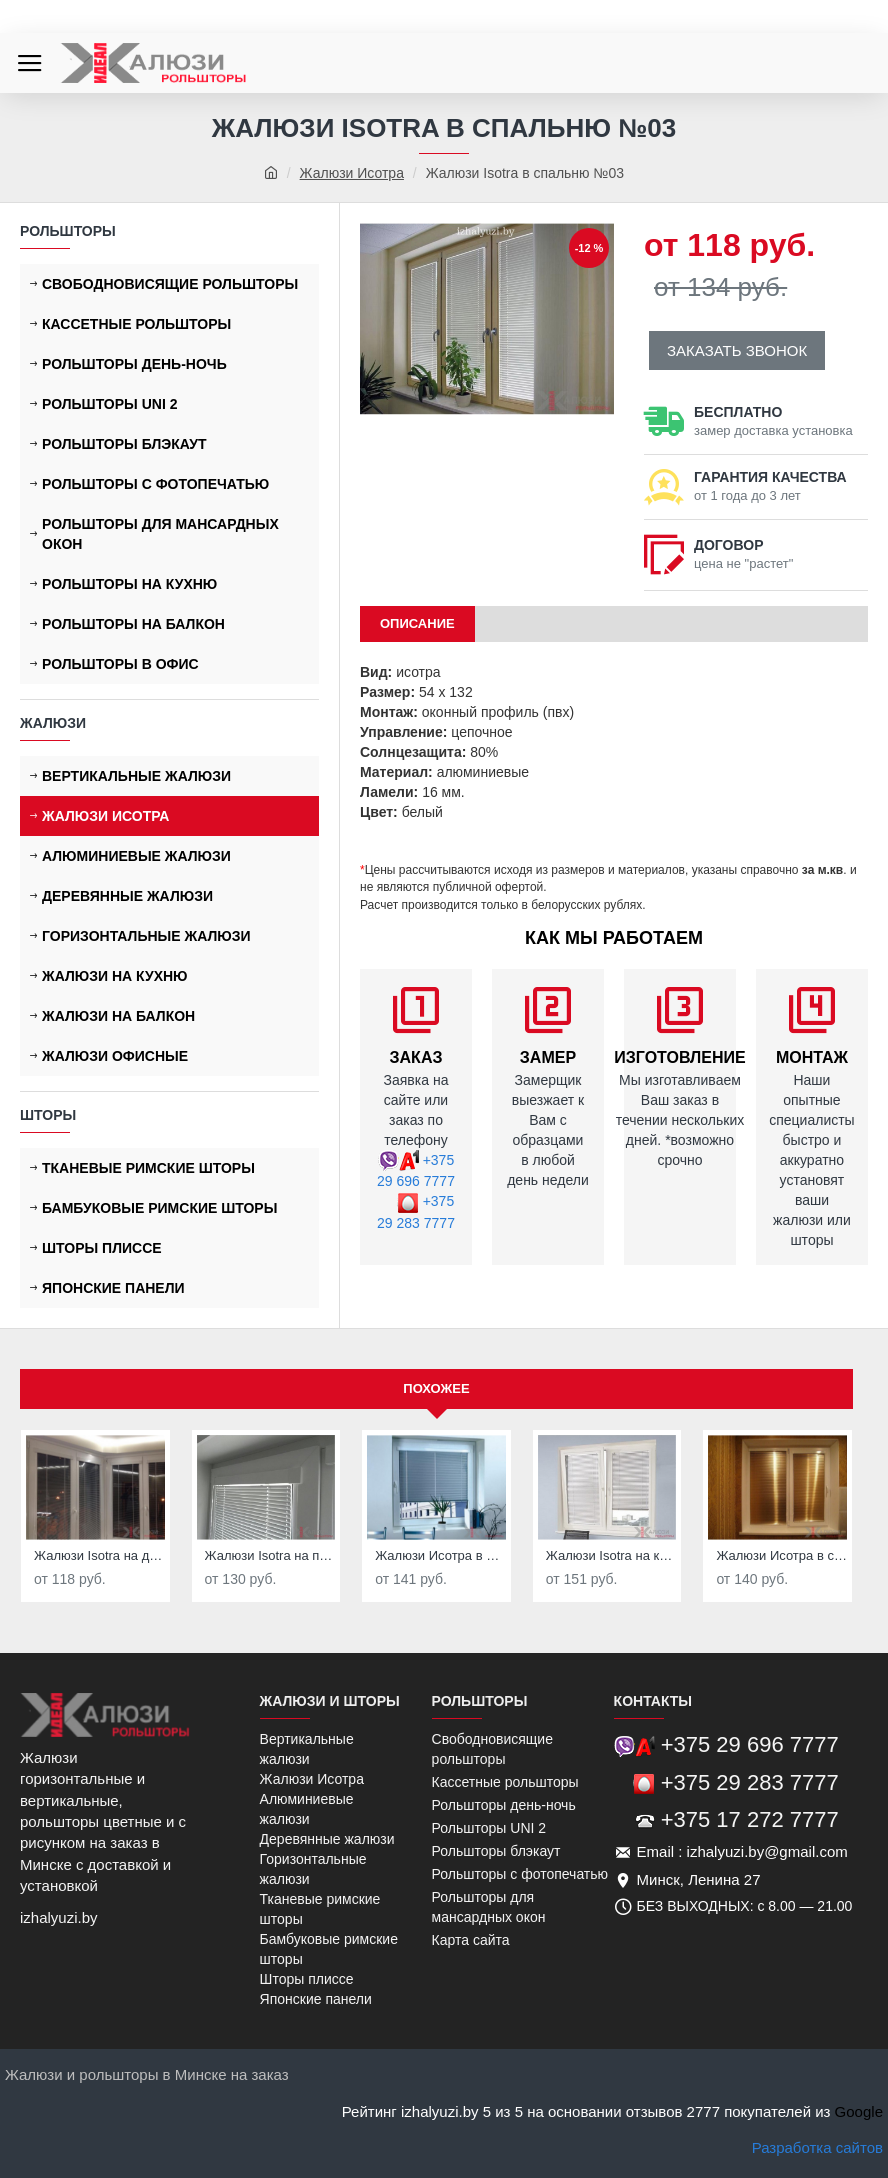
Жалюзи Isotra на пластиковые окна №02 (270, 1555)
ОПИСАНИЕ (417, 623)
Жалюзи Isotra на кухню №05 (611, 1555)
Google (859, 2111)
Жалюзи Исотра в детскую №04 (440, 1555)
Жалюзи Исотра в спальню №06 (781, 1555)
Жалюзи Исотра (352, 173)
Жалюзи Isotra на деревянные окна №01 (99, 1555)
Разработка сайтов (817, 2147)
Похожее (436, 1388)
